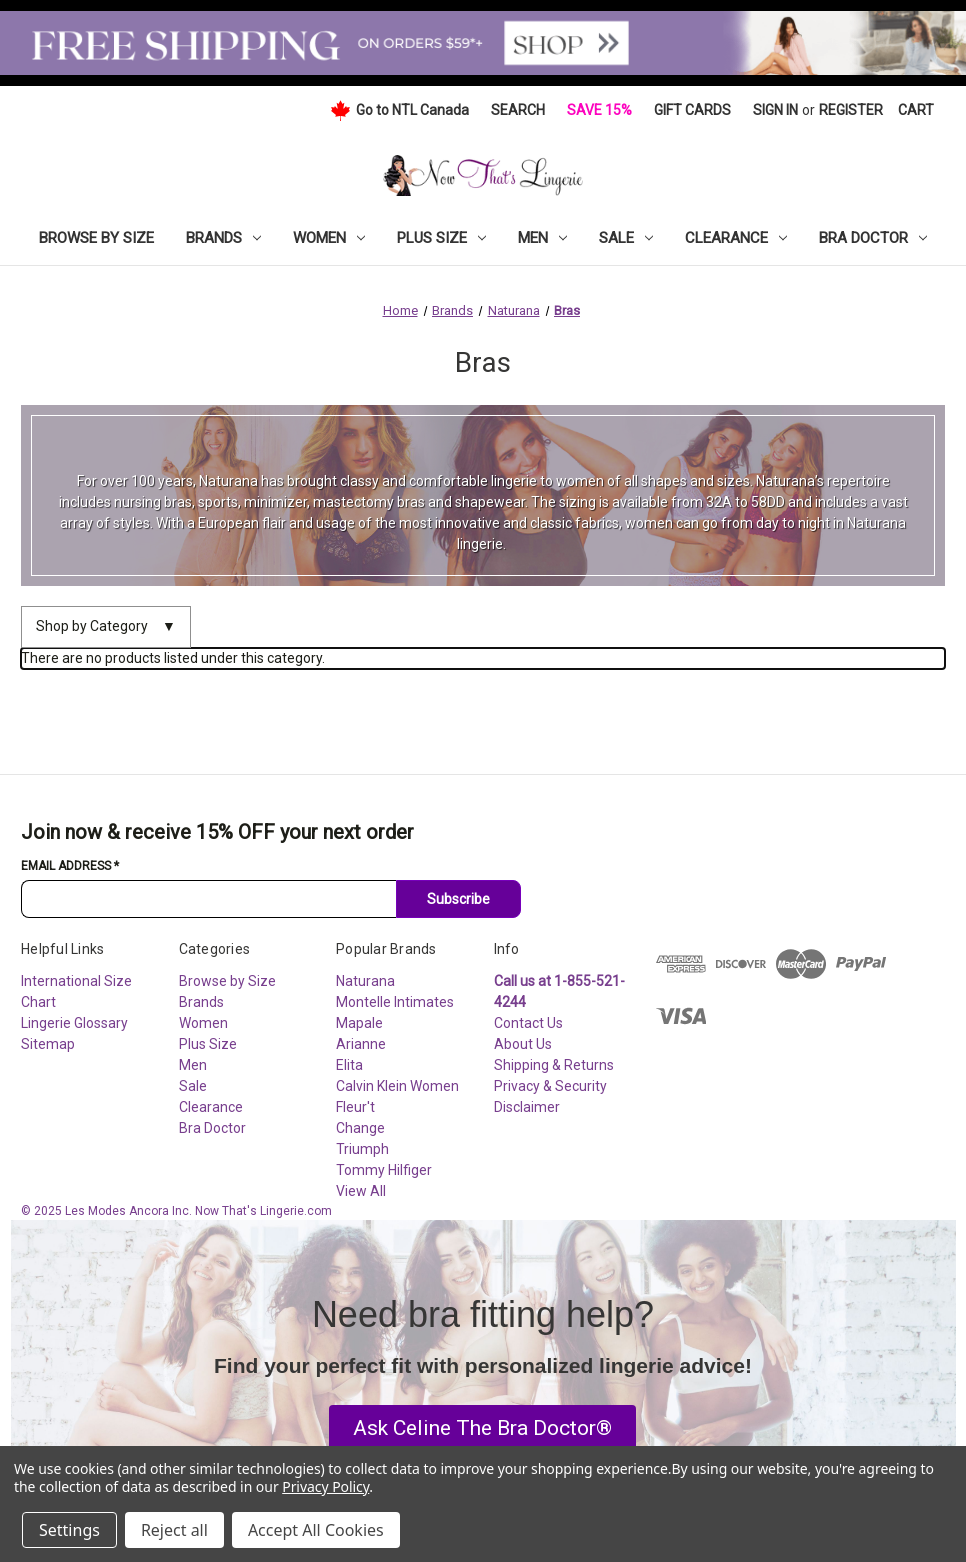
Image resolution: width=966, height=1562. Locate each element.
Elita (349, 1065)
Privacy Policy (325, 1486)
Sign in (775, 110)
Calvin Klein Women (397, 1086)
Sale (626, 238)
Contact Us (528, 1023)
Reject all (174, 1530)
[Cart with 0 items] (916, 110)
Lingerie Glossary (74, 1023)
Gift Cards (692, 110)
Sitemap (48, 1044)
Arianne (361, 1044)
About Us (523, 1044)
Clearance (736, 238)
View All (361, 1191)
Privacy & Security (550, 1086)
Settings (69, 1530)
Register (851, 110)
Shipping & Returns (554, 1065)
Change (360, 1128)
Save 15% (599, 110)
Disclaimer (527, 1107)
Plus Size (441, 238)
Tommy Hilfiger (384, 1170)
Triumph (362, 1149)
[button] (482, 1429)
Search (518, 110)
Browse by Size (96, 238)
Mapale (359, 1023)
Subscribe (458, 899)
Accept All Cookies (316, 1530)
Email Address (70, 866)
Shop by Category (106, 626)
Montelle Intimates (395, 1002)
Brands (223, 238)
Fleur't (355, 1107)
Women (329, 238)
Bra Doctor (873, 238)
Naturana (365, 981)
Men (542, 238)
